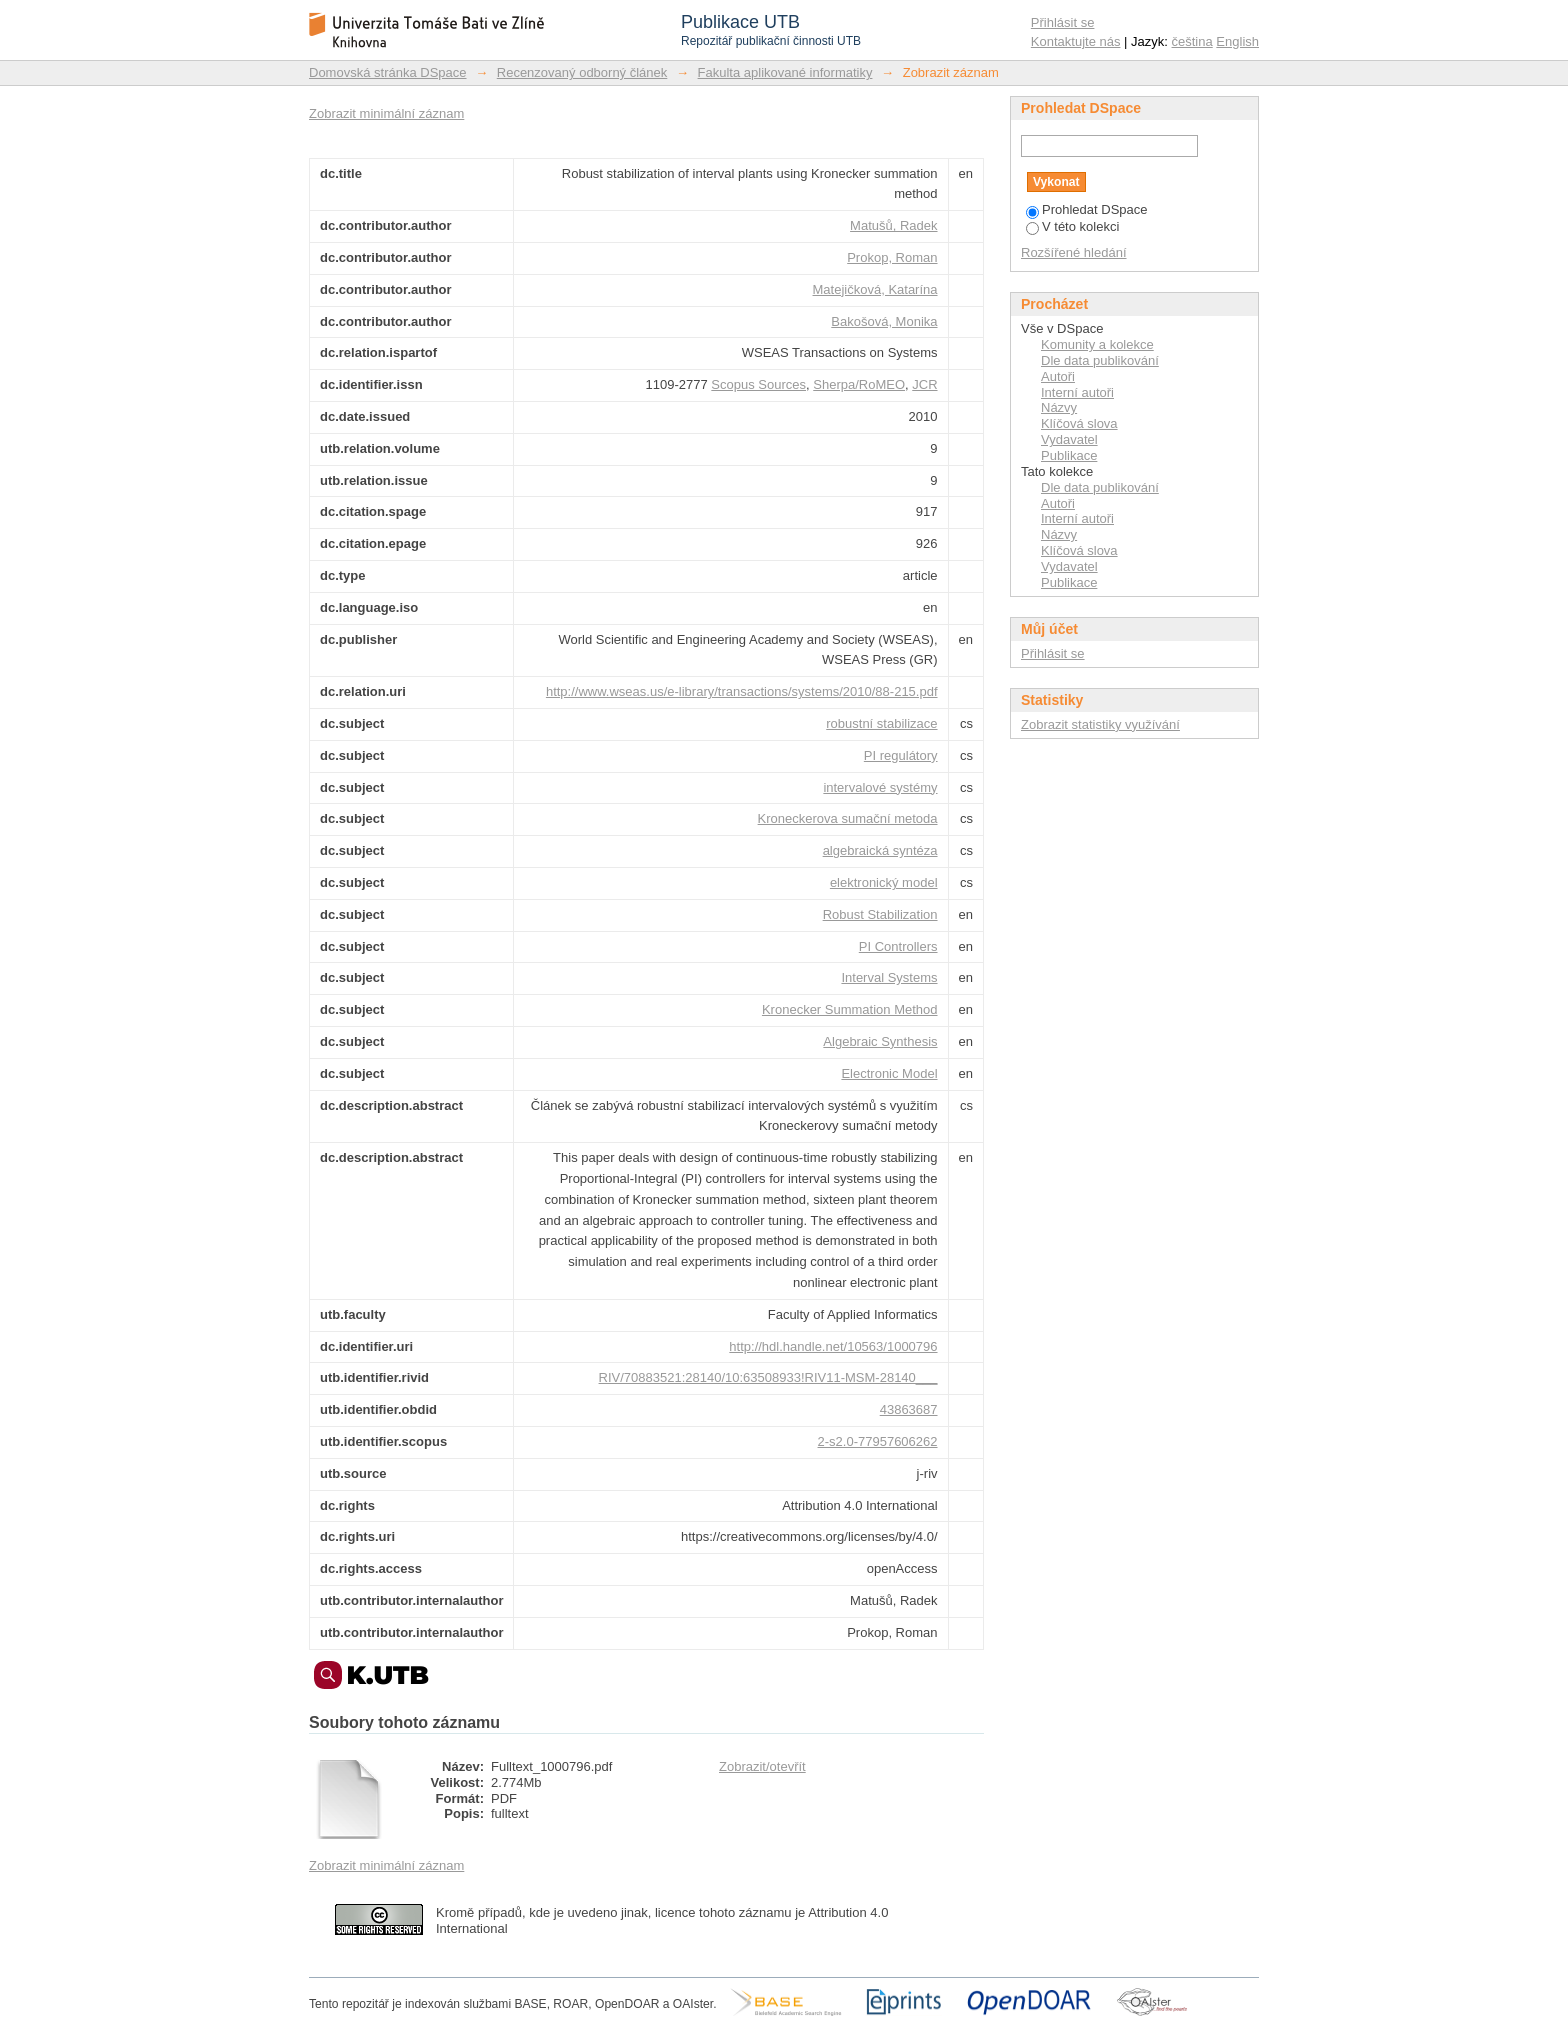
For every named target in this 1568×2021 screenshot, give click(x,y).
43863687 (909, 1409)
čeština (1192, 41)
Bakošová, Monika (884, 321)
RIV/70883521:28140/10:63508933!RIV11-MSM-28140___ (768, 1377)
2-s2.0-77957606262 (878, 1441)
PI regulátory (901, 755)
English (1237, 41)
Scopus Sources (758, 384)
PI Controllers (898, 946)
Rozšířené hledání (1074, 252)
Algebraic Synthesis (880, 1041)
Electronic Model (889, 1073)
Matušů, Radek (893, 225)
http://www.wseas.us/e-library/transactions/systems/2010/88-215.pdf (742, 691)
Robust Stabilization (880, 914)
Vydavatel (1069, 439)
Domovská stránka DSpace (388, 72)
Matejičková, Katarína (875, 289)
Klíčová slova (1079, 423)
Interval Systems (889, 977)
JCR (924, 384)
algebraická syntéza (880, 850)
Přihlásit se (1063, 22)
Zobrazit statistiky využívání (1100, 724)
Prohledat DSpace (1087, 209)
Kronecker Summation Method (850, 1009)
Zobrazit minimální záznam (386, 113)
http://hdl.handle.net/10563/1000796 (833, 1346)
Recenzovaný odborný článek (582, 72)
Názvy (1059, 407)
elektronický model (884, 882)
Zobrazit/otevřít (762, 1766)
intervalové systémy (880, 787)
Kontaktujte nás (1076, 41)
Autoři (1058, 376)
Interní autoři (1077, 392)
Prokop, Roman (892, 257)
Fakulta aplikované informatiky (785, 72)
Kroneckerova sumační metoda (848, 818)
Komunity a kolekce (1097, 344)
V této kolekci (1072, 226)
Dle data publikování (1100, 360)
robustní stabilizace (881, 723)
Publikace (1069, 455)
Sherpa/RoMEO (859, 384)
